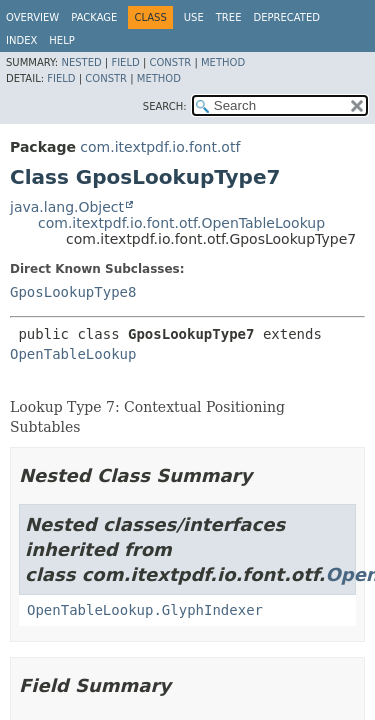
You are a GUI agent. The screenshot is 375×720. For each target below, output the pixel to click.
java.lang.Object (67, 207)
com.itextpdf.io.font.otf (160, 147)
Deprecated (286, 17)
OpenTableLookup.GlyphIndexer (145, 610)
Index (21, 40)
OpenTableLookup (73, 354)
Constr (170, 62)
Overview (32, 17)
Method (223, 62)
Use (194, 17)
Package (94, 17)
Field (125, 62)
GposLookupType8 (73, 292)
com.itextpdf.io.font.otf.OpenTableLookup (181, 223)
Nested (81, 62)
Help (61, 40)
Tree (229, 17)
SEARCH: (165, 106)
